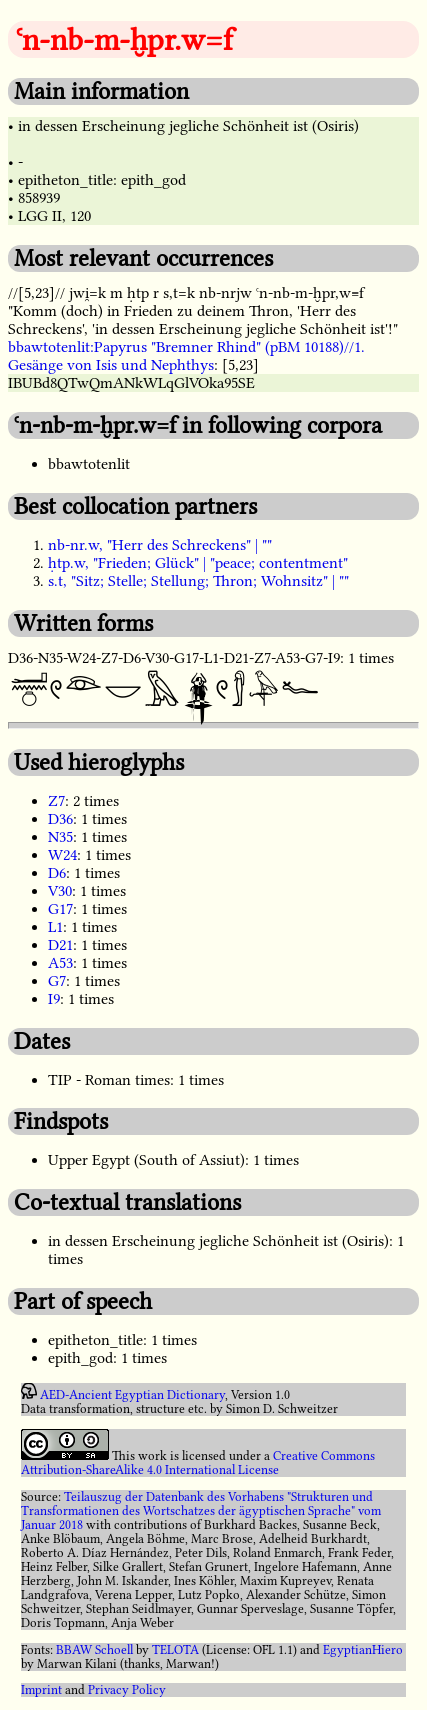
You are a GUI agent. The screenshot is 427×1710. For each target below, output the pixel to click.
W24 (62, 855)
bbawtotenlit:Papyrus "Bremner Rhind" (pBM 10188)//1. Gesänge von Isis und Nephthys (186, 356)
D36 (60, 819)
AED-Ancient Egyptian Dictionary (132, 1395)
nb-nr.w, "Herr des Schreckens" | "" (160, 545)
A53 (60, 963)
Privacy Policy (127, 1690)
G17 (60, 909)
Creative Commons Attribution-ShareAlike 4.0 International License (198, 1463)
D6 (57, 873)
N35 (60, 837)
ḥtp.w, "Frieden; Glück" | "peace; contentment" (198, 563)
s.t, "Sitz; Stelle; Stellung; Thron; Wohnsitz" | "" (198, 581)
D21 (60, 945)
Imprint (41, 1690)
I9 (54, 999)
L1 (55, 927)
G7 (57, 981)
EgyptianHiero (363, 1650)
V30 (60, 891)
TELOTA (175, 1650)
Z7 (56, 801)
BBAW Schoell (94, 1650)
